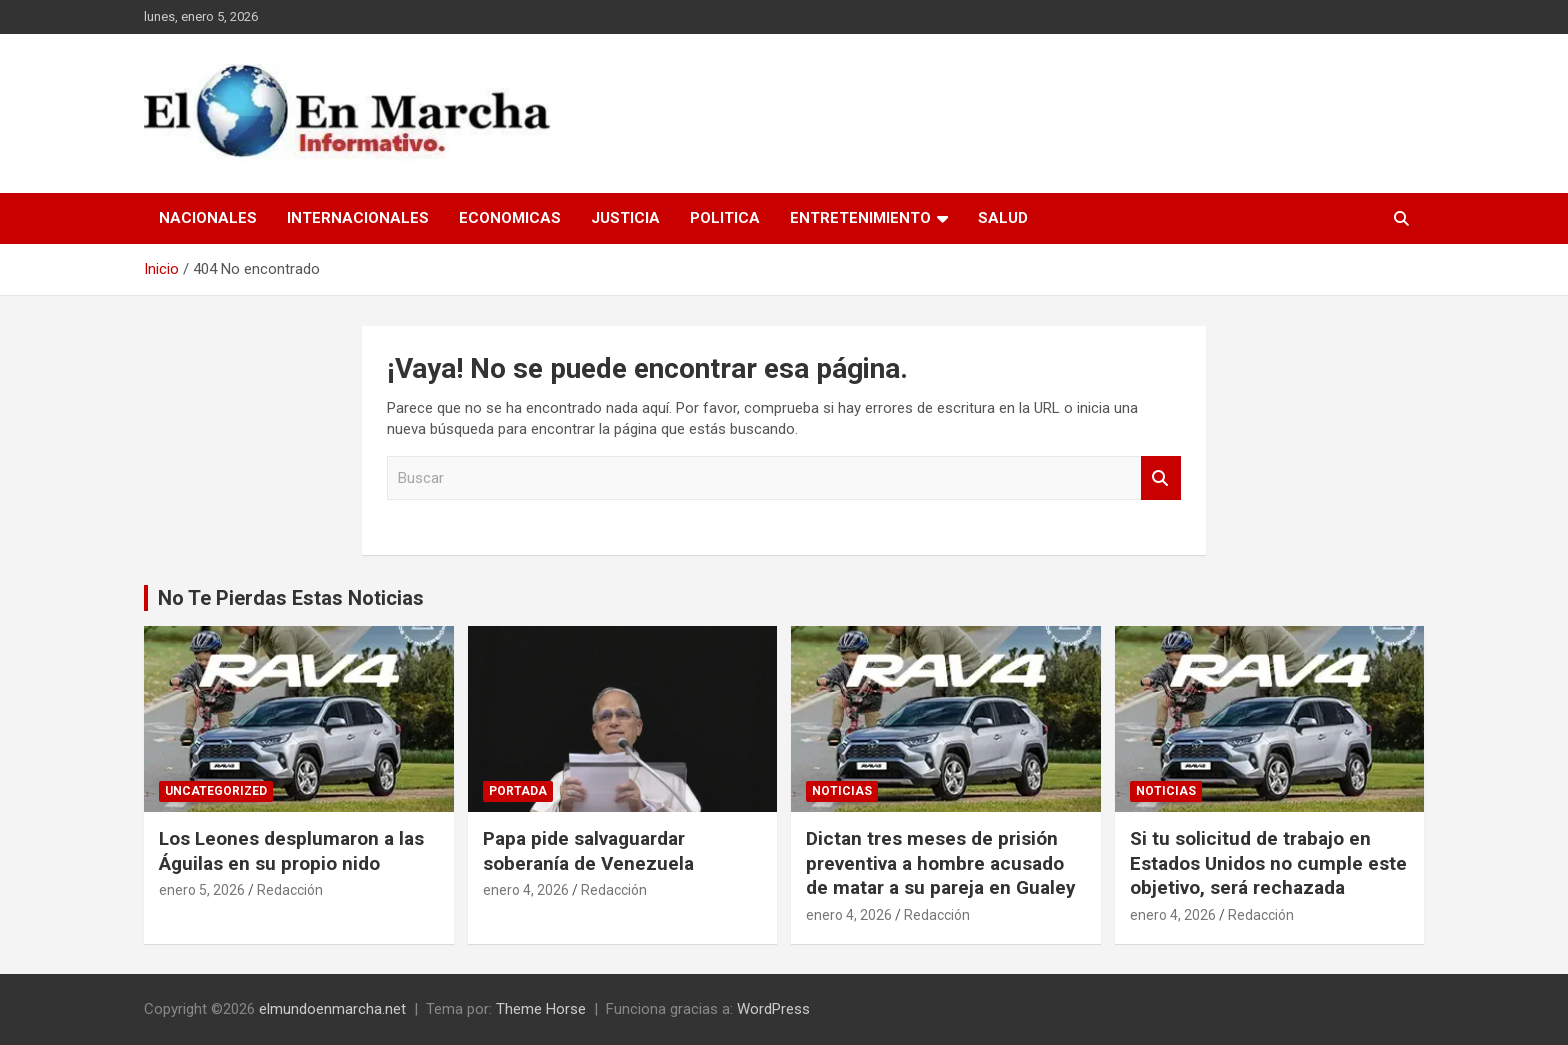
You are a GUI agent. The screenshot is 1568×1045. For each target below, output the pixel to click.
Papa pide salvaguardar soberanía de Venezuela (588, 851)
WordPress (773, 1009)
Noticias (842, 791)
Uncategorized (216, 791)
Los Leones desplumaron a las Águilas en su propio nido (291, 851)
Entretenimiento (860, 218)
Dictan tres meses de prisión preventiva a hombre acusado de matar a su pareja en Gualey (941, 863)
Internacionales (358, 218)
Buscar (1161, 478)
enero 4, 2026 (526, 890)
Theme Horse (541, 1009)
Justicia (625, 218)
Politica (725, 218)
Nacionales (208, 218)
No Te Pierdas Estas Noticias (291, 598)
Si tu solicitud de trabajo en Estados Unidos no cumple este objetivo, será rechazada (1268, 863)
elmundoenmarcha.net (332, 1009)
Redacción (290, 890)
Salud (1003, 218)
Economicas (510, 218)
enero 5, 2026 (202, 890)
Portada (518, 791)
